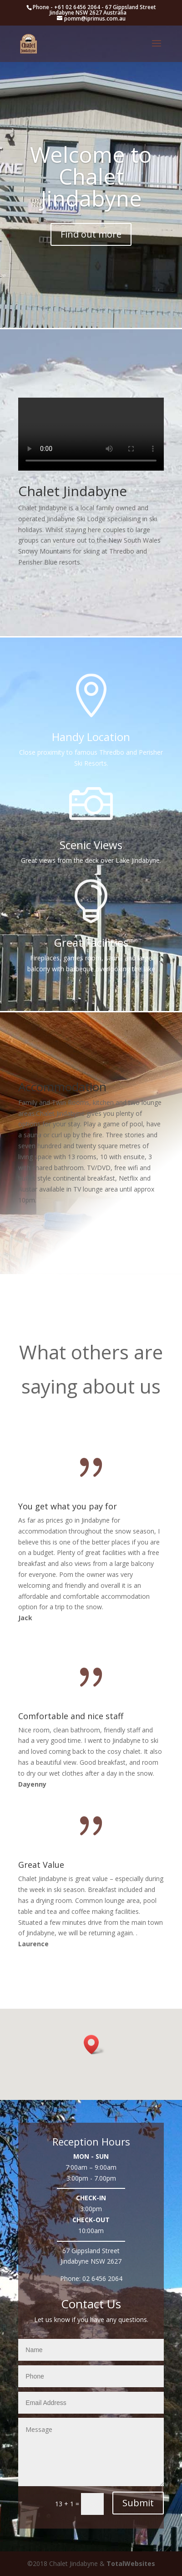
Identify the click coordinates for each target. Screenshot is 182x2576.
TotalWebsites (130, 2563)
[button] (94, 2044)
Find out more (91, 234)
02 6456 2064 (102, 2278)
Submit (138, 2503)
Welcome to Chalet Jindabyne (91, 176)
